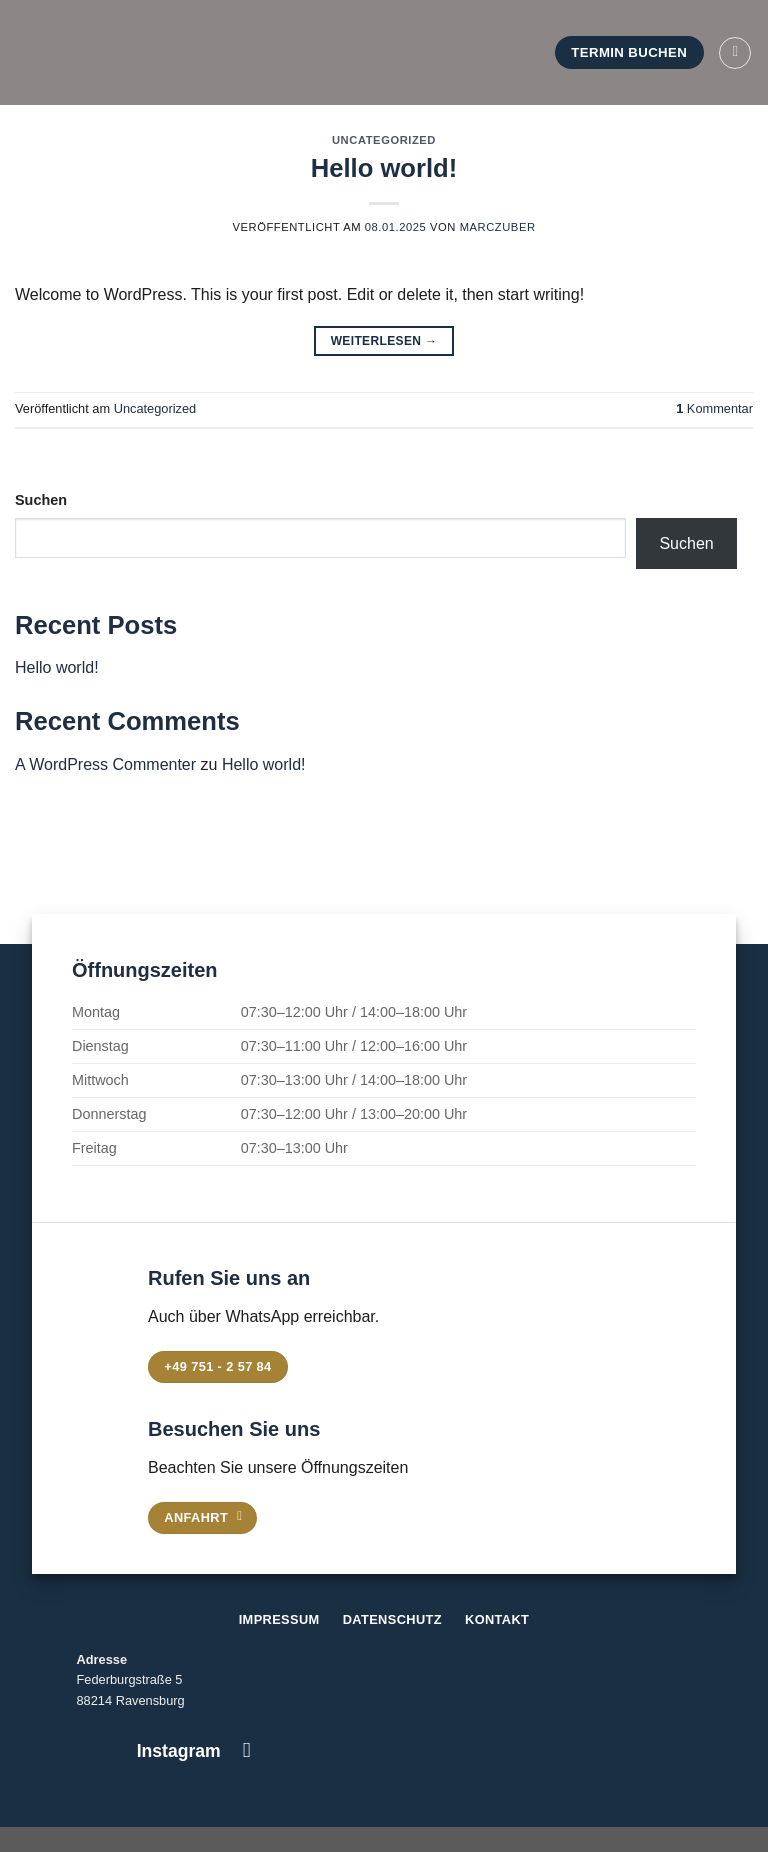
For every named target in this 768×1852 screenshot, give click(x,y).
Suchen (41, 500)
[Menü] (735, 53)
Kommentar (714, 408)
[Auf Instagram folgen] (246, 1749)
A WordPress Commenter (105, 764)
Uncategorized (384, 140)
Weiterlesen (384, 341)
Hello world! (384, 168)
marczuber (498, 227)
